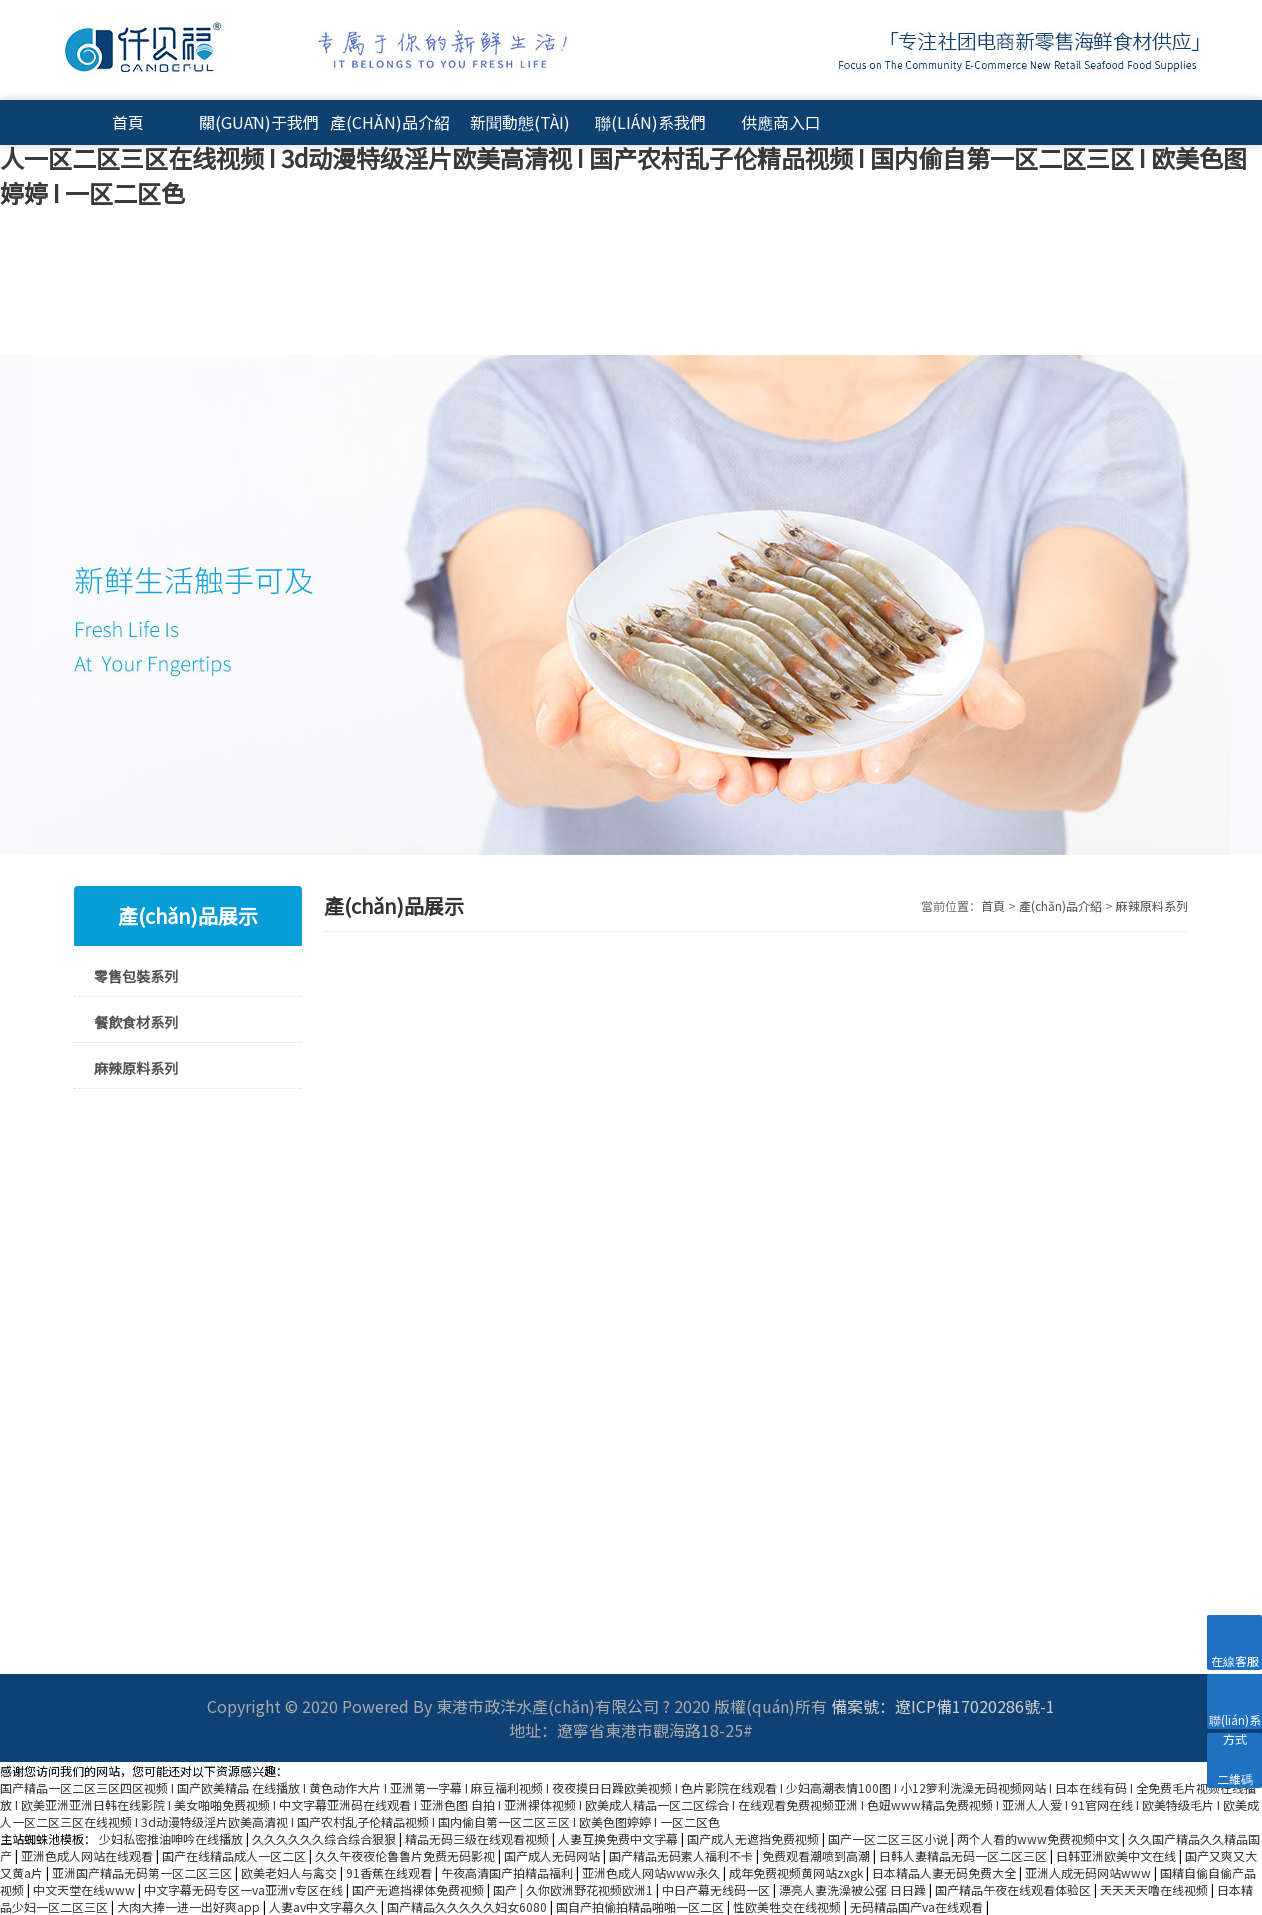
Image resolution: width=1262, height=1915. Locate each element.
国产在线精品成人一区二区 (235, 1855)
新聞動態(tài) (520, 122)
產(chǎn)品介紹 (390, 122)
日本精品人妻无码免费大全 (945, 1872)
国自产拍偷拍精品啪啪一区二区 (641, 1906)
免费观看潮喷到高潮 (817, 1855)
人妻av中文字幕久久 (325, 1906)
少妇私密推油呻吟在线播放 (172, 1838)
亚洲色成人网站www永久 (652, 1872)
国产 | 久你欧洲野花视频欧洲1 (574, 1889)
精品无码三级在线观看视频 (478, 1838)
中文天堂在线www (85, 1889)
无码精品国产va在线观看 (918, 1906)
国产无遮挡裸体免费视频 (419, 1889)
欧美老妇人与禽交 (290, 1872)
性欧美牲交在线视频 (788, 1906)
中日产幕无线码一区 (717, 1889)
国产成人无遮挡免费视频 (754, 1838)
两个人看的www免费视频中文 (1039, 1838)
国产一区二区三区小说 (889, 1838)
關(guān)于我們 (259, 122)
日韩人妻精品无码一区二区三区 (964, 1855)
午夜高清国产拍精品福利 (508, 1872)
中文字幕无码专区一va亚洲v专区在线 (245, 1889)
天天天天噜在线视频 (1155, 1889)
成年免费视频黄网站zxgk (797, 1872)
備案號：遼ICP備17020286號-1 (943, 1706)
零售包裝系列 (136, 976)
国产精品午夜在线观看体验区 (1014, 1889)
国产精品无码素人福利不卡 (682, 1855)
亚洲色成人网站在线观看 (88, 1855)
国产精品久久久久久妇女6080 (468, 1906)
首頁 (128, 122)
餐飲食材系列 (136, 1022)
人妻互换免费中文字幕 (619, 1838)
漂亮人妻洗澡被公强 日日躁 (854, 1889)
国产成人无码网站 (553, 1855)
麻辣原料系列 (136, 1068)
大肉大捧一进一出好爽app (190, 1906)
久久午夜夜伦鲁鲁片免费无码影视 (406, 1855)
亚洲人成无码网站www (1089, 1872)
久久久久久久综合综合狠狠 (325, 1838)
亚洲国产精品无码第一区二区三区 (143, 1872)
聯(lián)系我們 (650, 122)
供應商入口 (781, 122)
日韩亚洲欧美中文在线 (1117, 1855)
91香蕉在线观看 (390, 1872)
